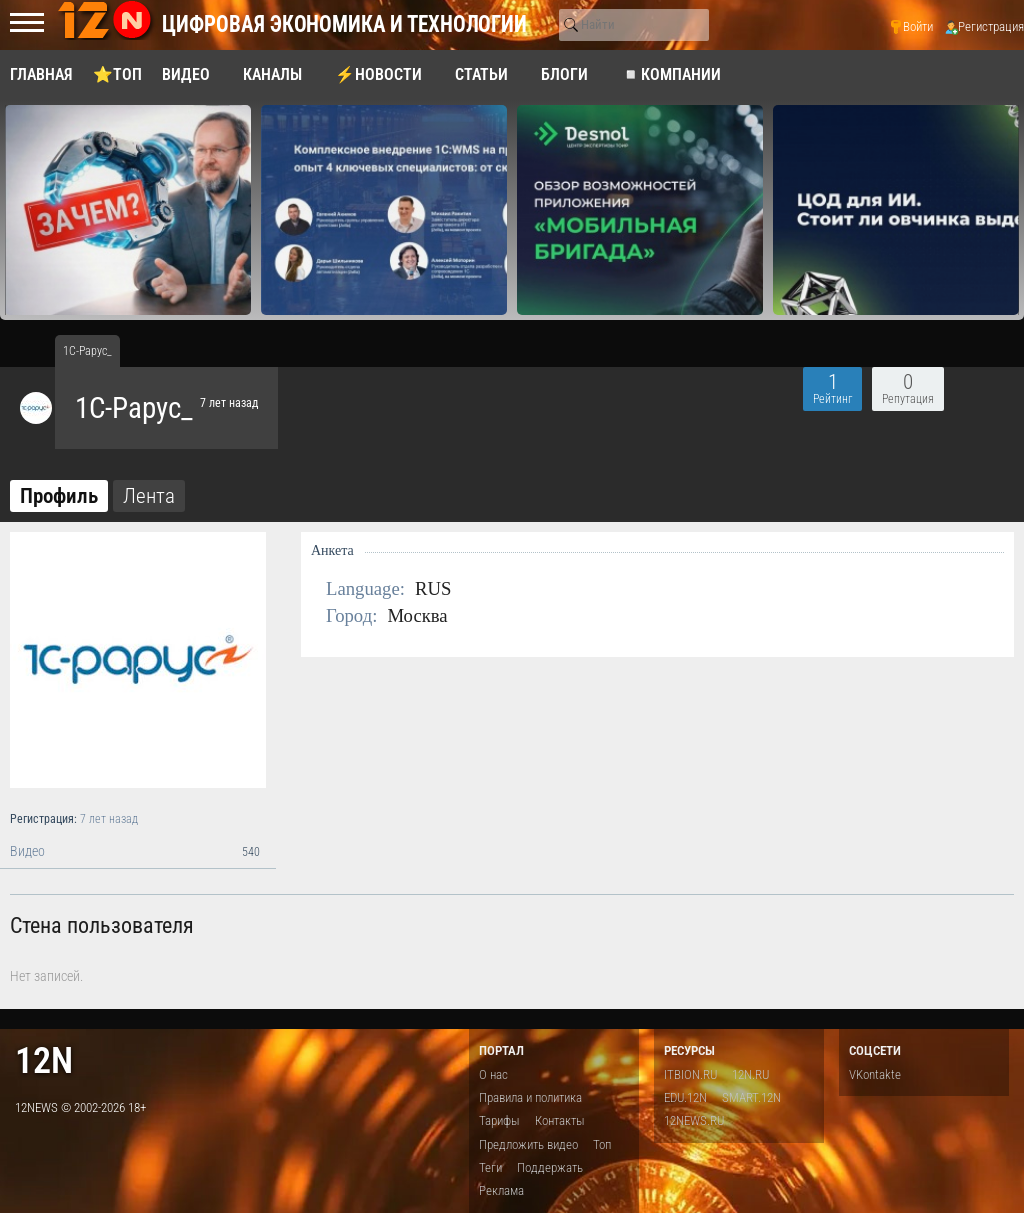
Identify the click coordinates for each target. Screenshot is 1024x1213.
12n (44, 1060)
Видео (138, 852)
